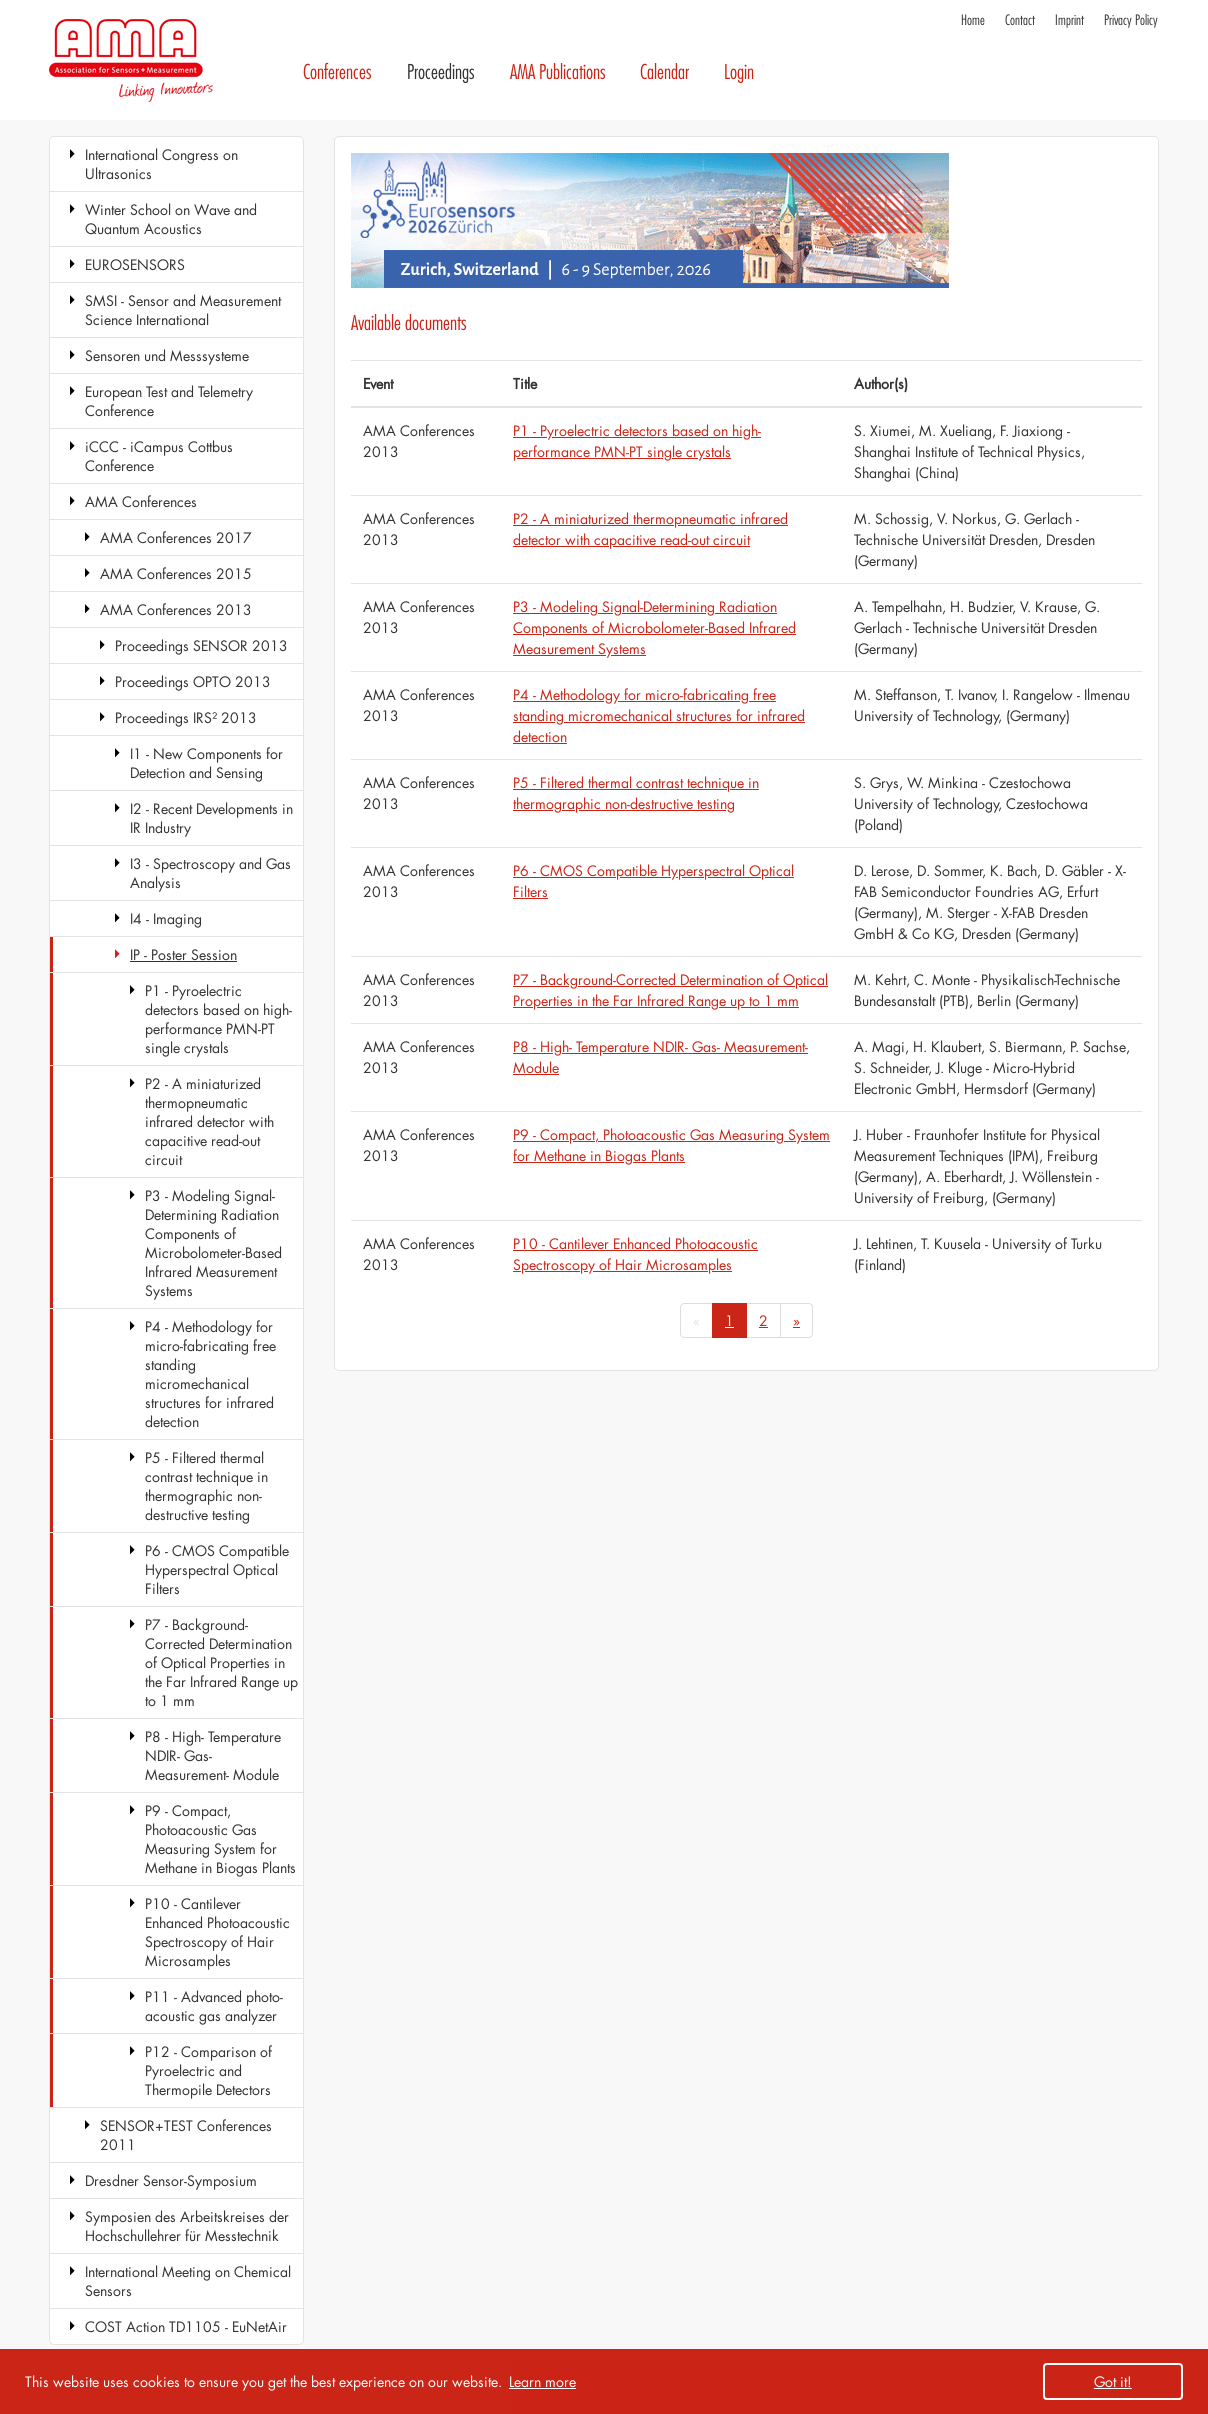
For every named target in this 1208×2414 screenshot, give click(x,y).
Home (973, 20)
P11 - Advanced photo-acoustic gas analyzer (214, 2006)
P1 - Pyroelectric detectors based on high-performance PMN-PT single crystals (218, 1019)
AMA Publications (558, 72)
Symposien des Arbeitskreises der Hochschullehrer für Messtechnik (187, 2226)
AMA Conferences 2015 (176, 573)
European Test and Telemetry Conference (169, 401)
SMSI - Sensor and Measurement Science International (183, 310)
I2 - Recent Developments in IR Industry (211, 818)
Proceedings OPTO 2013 (193, 681)
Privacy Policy (1131, 20)
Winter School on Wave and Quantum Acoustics (171, 219)
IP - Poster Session (183, 954)
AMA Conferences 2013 (176, 609)
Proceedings (441, 72)
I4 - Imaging (166, 918)
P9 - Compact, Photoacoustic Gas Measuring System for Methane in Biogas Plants (220, 1839)
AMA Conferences (141, 501)
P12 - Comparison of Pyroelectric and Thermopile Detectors (208, 2070)
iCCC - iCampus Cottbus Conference (159, 456)
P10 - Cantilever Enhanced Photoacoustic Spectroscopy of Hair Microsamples (217, 1932)
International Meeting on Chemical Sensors (188, 2281)
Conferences (337, 72)
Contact (1020, 20)
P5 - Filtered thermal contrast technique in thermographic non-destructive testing (206, 1486)
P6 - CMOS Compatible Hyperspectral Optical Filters (217, 1569)
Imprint (1069, 20)
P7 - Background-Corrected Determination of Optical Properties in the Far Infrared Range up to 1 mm (221, 1662)
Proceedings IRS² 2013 (186, 717)
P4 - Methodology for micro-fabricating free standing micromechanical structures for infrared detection (210, 1374)
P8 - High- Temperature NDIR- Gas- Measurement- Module (213, 1755)
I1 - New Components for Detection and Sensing (206, 763)
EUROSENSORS (135, 264)
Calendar (664, 72)
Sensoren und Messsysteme (167, 355)
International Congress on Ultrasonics (161, 164)
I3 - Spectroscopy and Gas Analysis (210, 873)
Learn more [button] (542, 2381)
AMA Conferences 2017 (176, 537)
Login (739, 72)
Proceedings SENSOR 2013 (201, 645)
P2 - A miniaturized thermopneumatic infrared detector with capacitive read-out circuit (209, 1121)
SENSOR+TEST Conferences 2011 (186, 2135)
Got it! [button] (1113, 2381)
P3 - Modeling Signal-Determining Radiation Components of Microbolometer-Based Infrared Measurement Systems (213, 1243)
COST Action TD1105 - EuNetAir (186, 2326)
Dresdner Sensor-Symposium (171, 2180)
